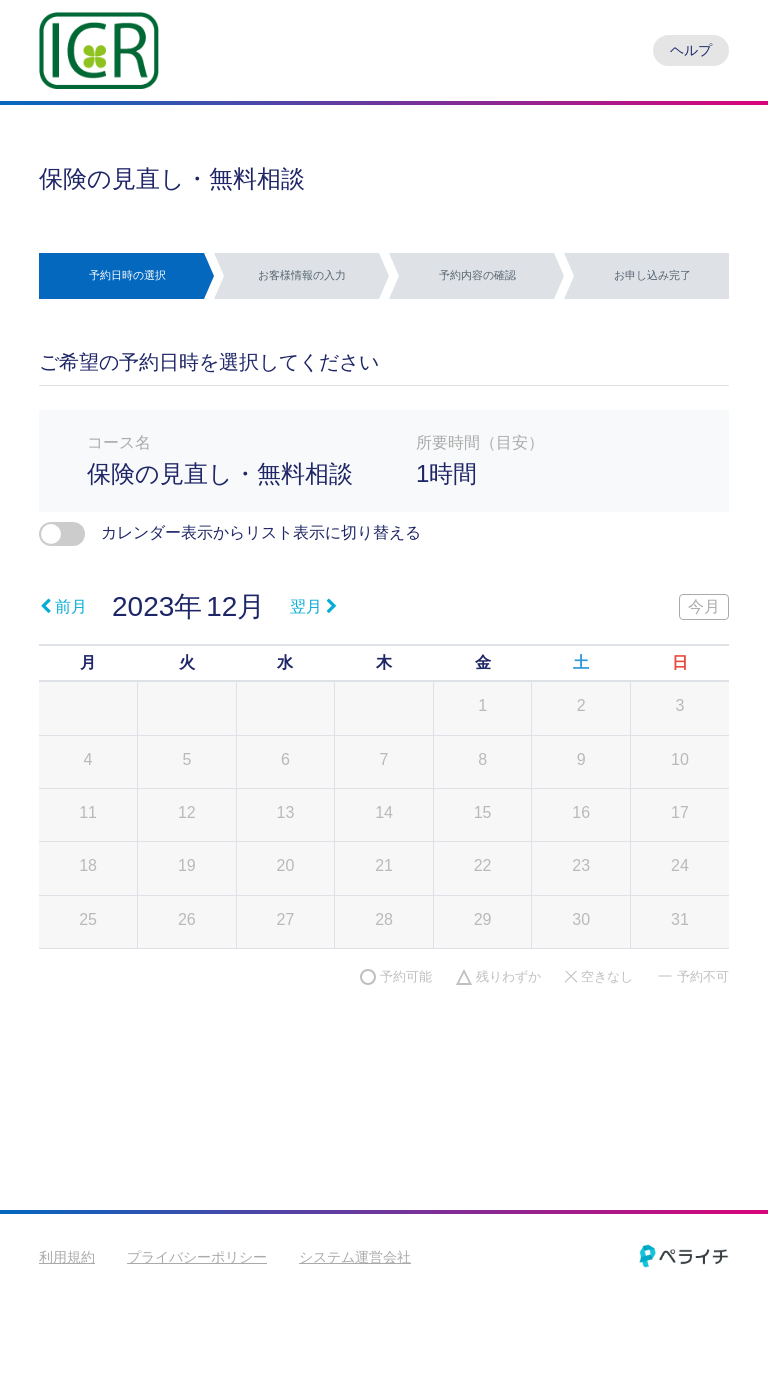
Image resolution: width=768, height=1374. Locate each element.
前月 (63, 606)
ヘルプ (691, 50)
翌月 (313, 606)
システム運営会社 (355, 1257)
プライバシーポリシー (197, 1257)
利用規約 (67, 1257)
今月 (704, 606)
